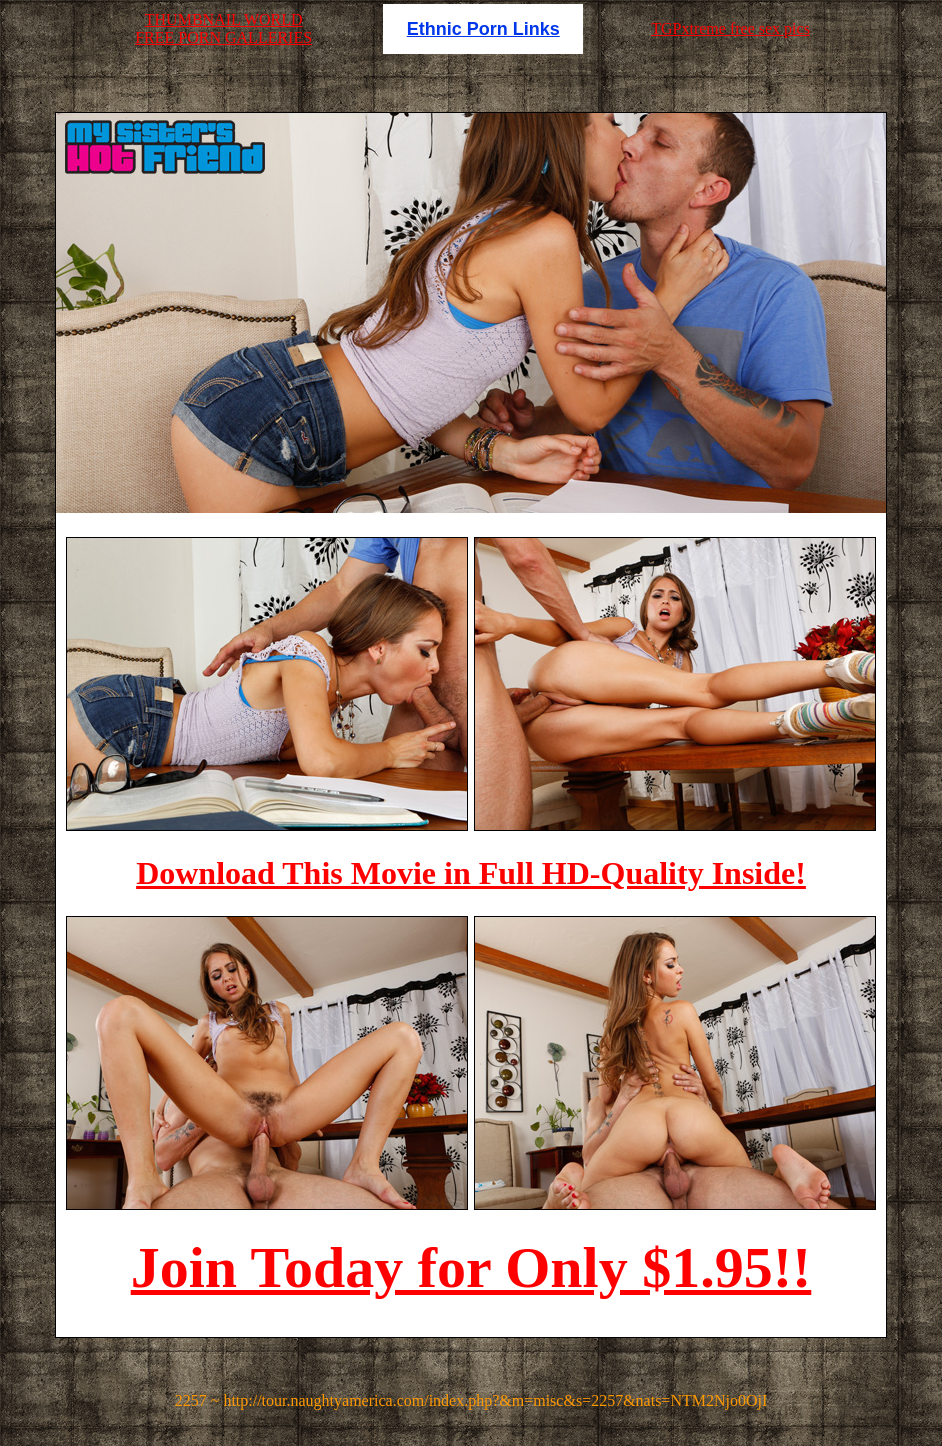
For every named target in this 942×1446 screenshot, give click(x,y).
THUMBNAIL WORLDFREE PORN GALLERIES (223, 28)
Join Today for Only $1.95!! (471, 1267)
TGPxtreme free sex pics (730, 28)
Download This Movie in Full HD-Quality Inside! (471, 873)
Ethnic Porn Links (483, 29)
